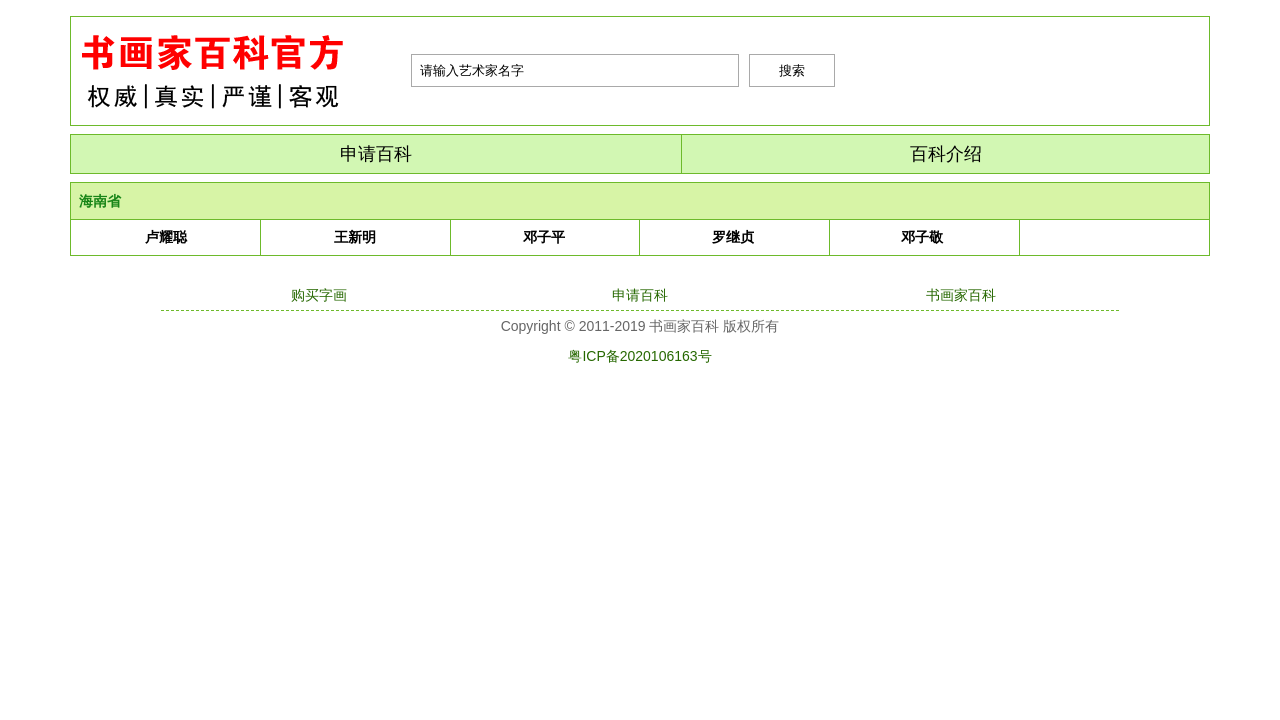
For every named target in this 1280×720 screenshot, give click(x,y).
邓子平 (544, 237)
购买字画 (319, 295)
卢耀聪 (166, 237)
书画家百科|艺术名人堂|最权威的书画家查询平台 (241, 71)
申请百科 (376, 154)
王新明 (355, 237)
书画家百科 (961, 295)
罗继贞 (733, 237)
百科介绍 (946, 154)
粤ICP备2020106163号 (639, 356)
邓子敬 (922, 237)
